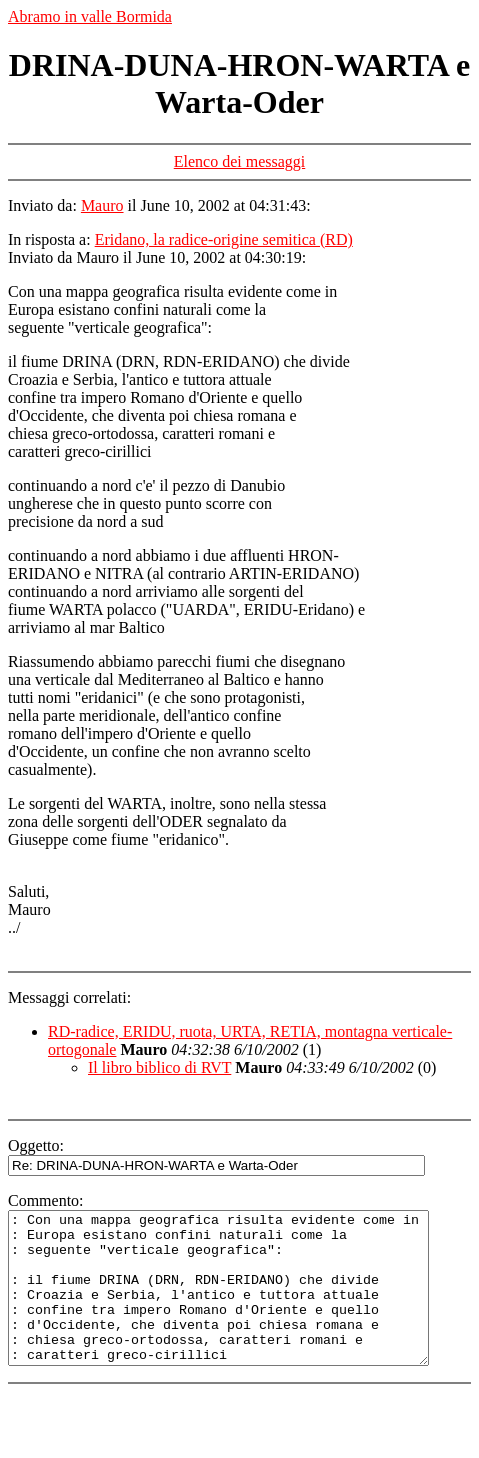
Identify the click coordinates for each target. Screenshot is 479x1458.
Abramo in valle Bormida (90, 16)
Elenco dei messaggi (240, 161)
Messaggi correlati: (69, 997)
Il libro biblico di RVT (159, 1067)
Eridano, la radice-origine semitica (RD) (224, 239)
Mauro (102, 205)
